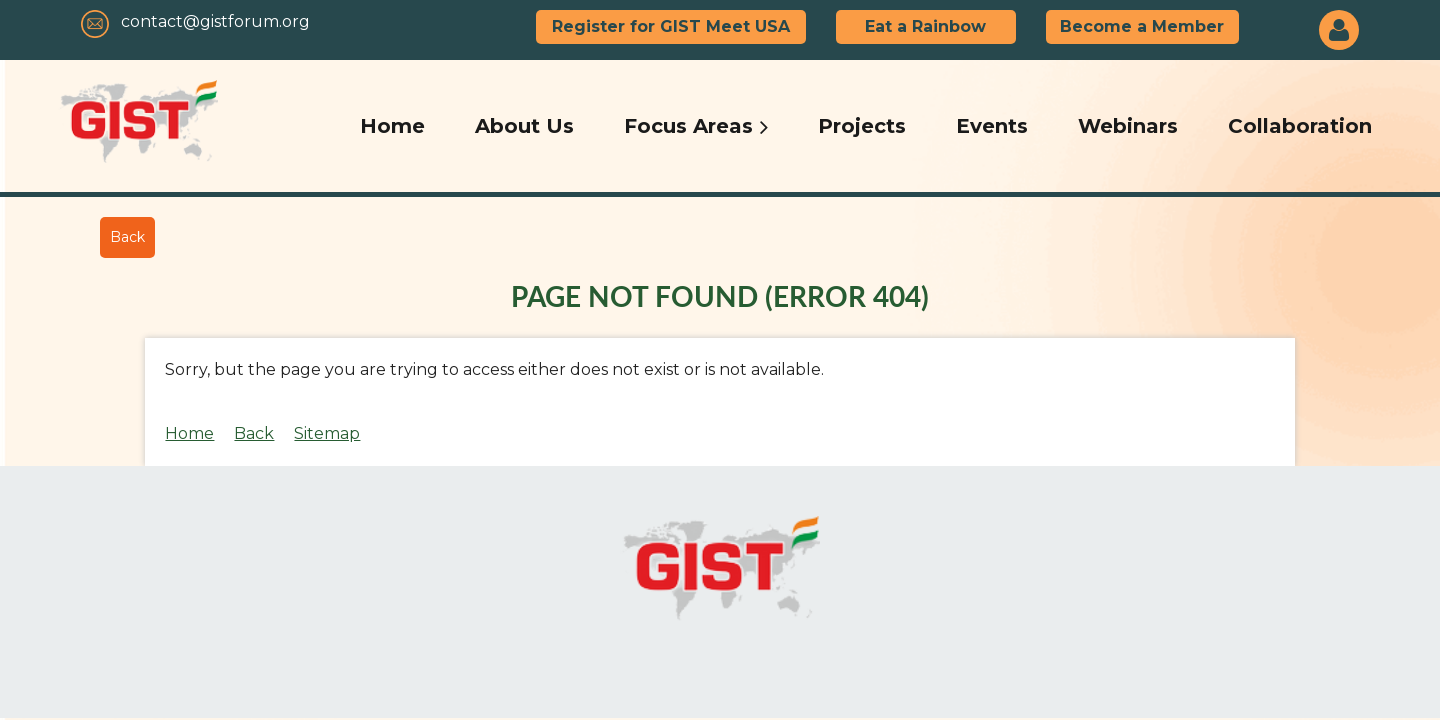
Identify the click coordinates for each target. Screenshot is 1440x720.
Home (189, 433)
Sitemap (327, 433)
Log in (1339, 30)
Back (127, 237)
